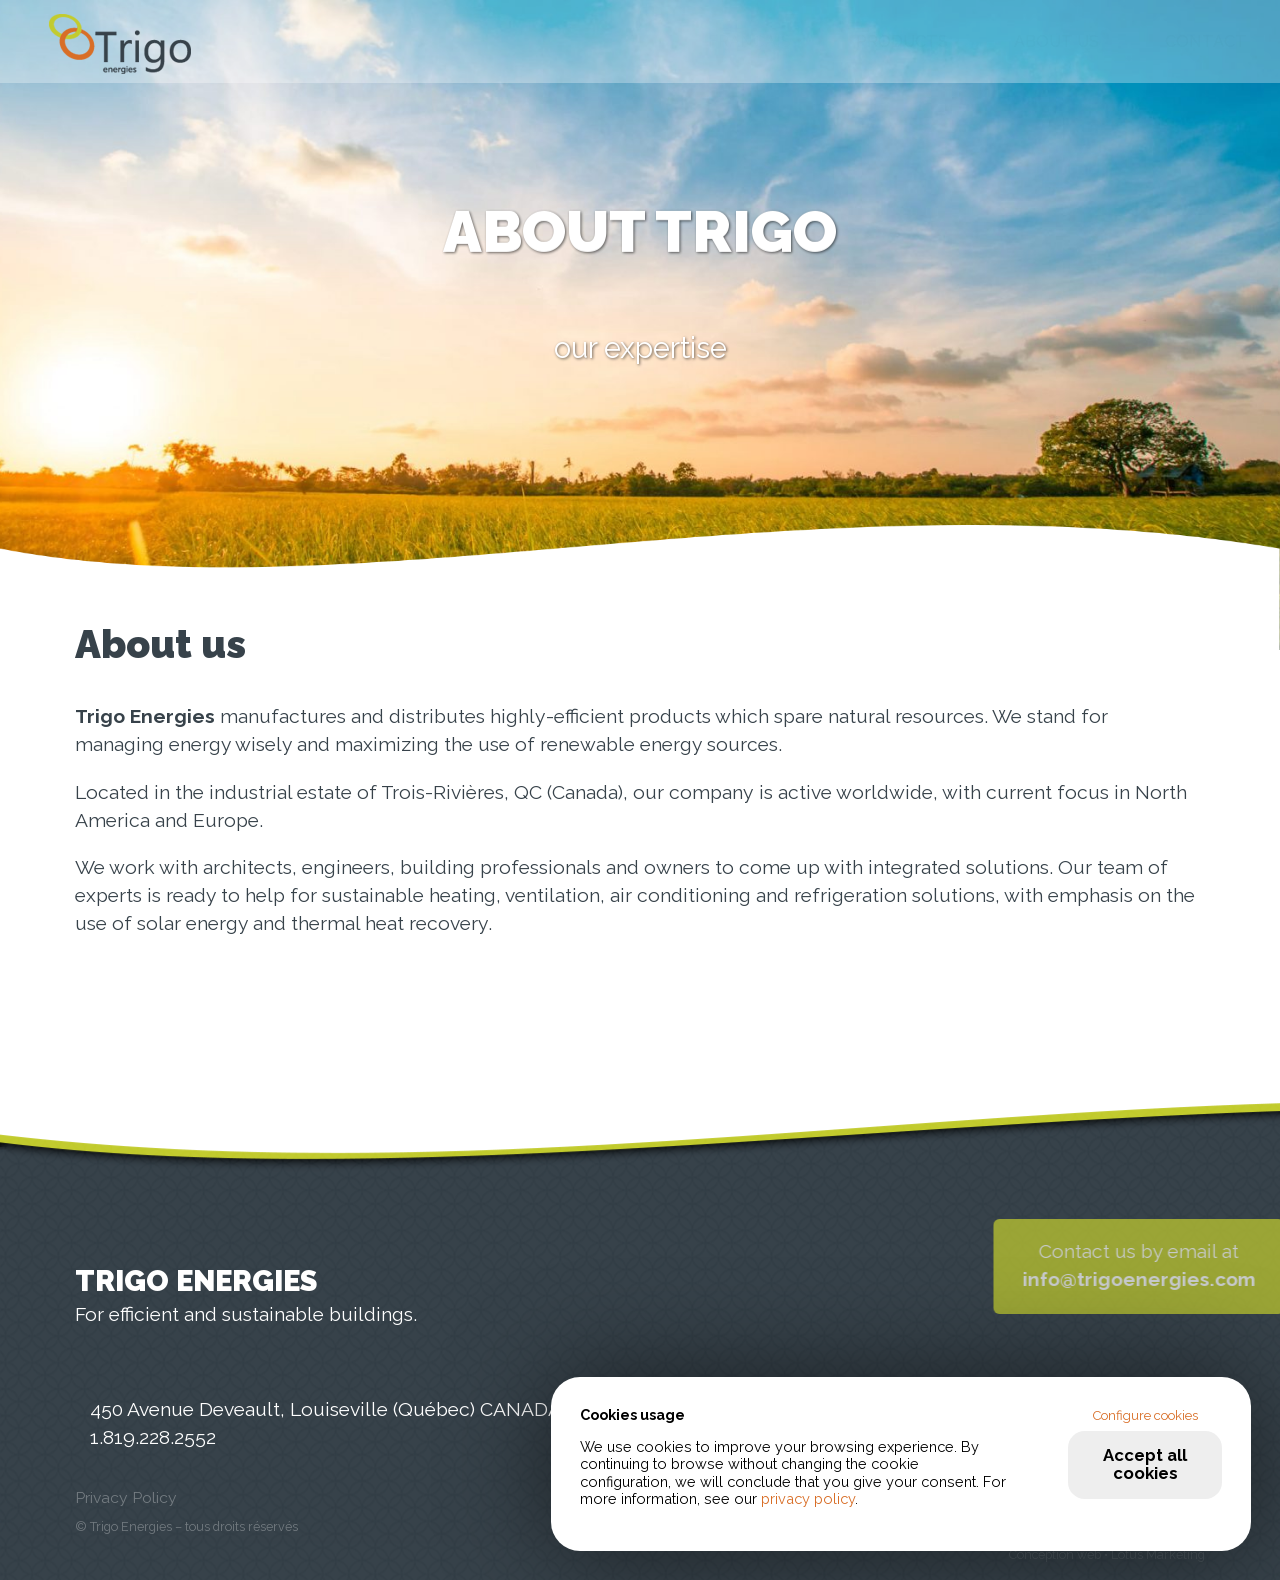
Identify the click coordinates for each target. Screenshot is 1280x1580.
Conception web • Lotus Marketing (1107, 1554)
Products (902, 42)
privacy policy (808, 1498)
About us (1056, 42)
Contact (1206, 42)
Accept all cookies (1145, 1463)
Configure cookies (1145, 1415)
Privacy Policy (126, 1497)
